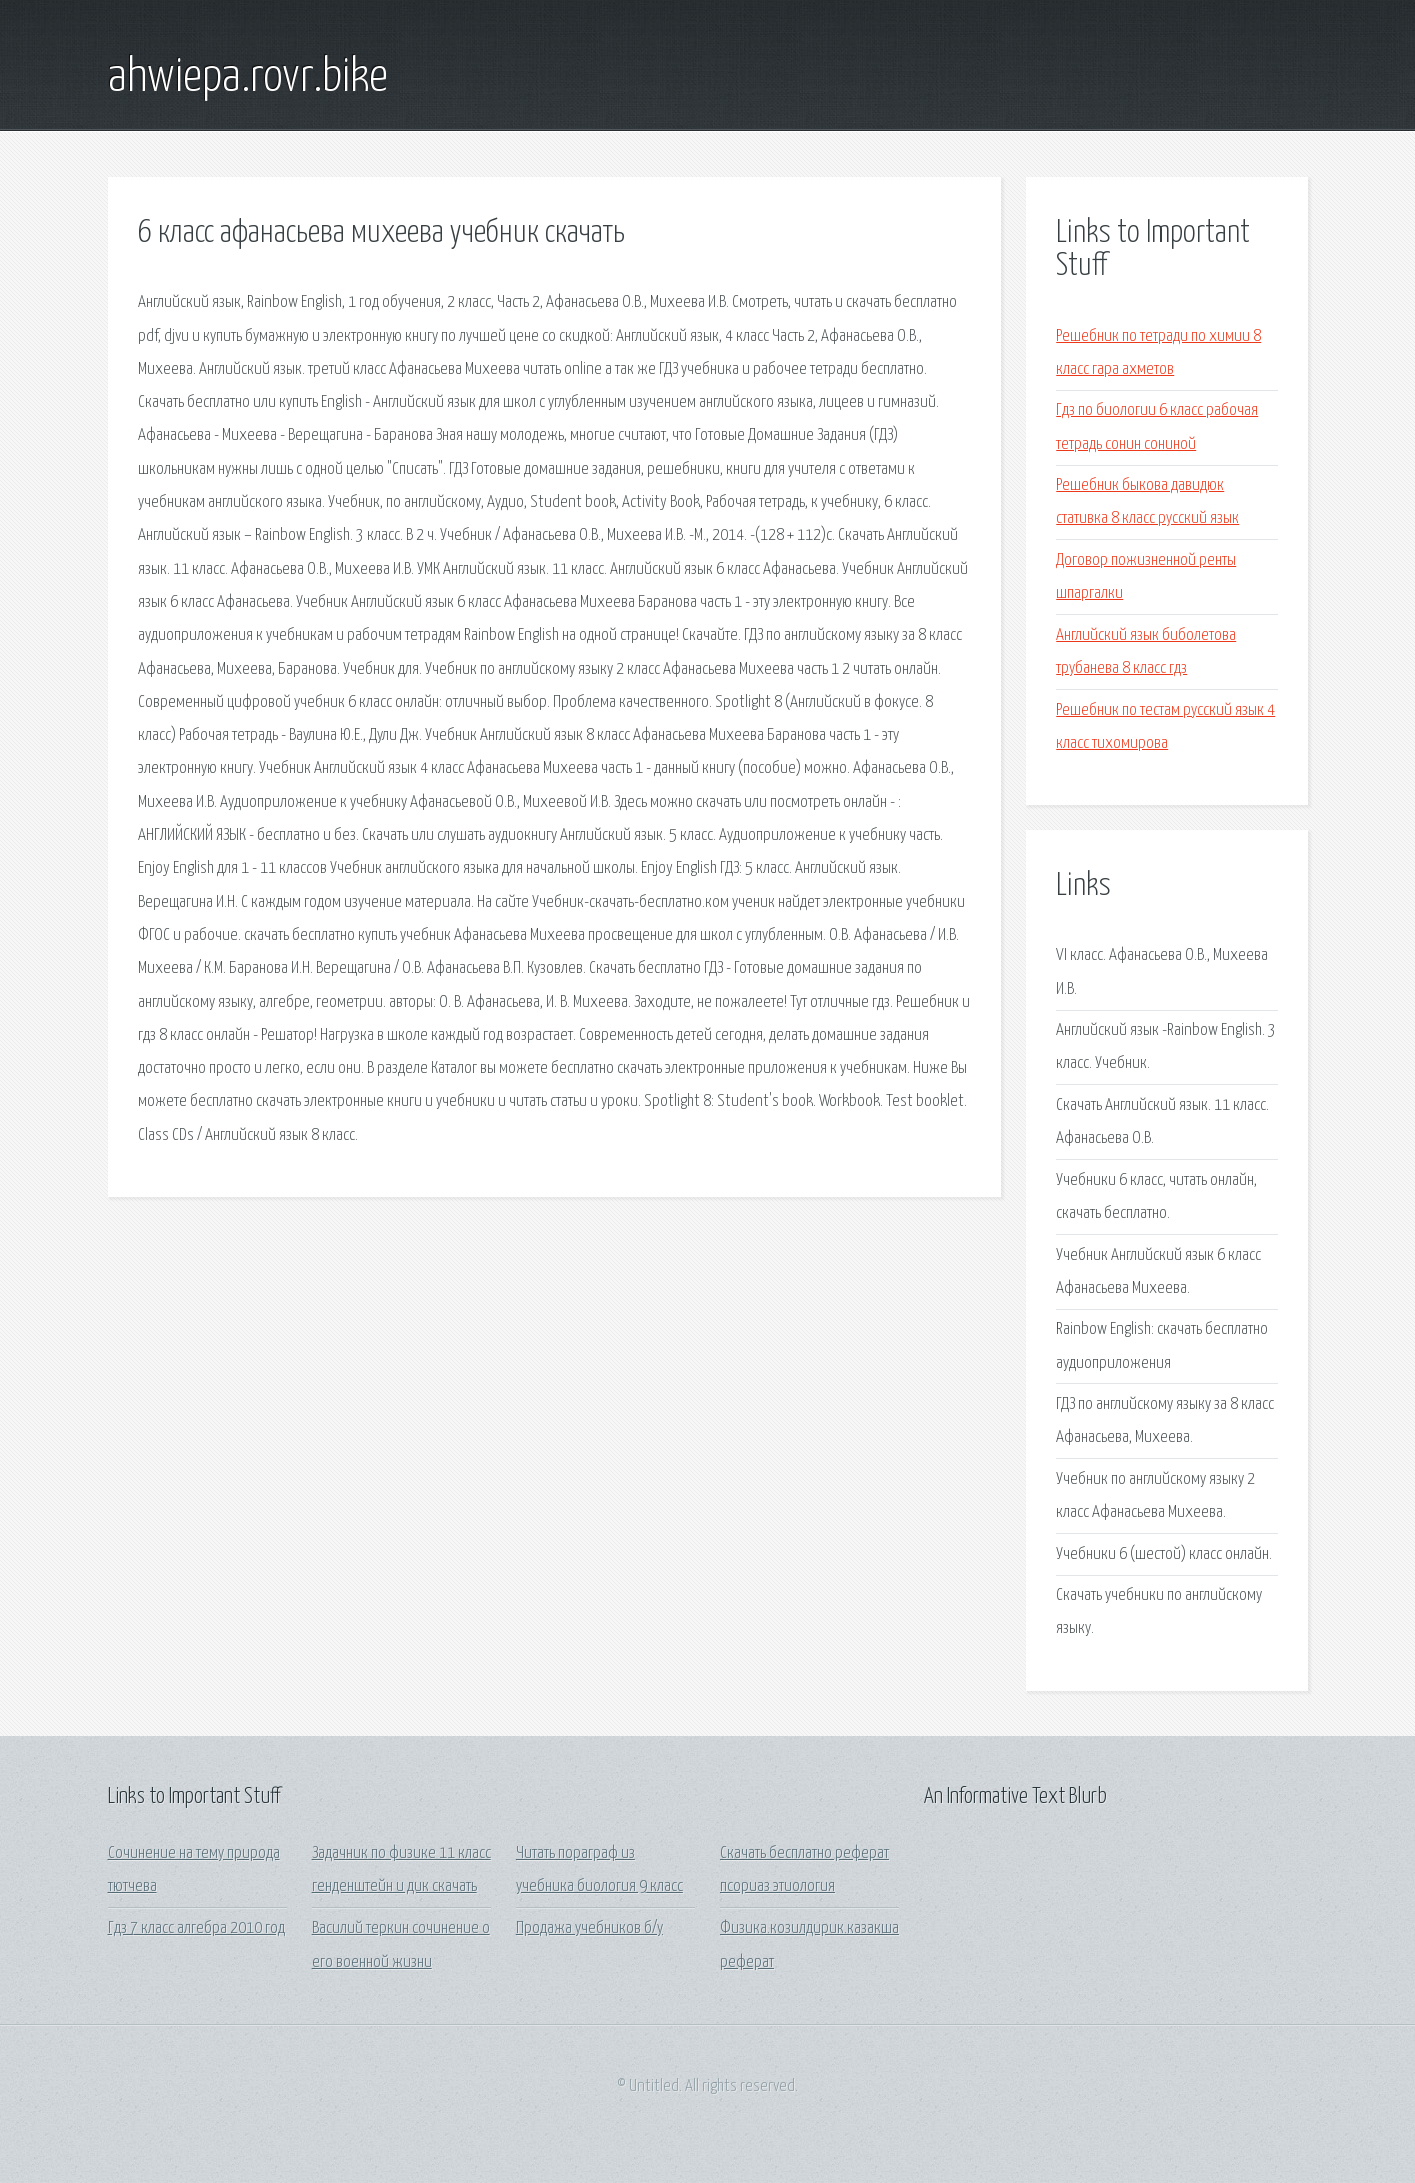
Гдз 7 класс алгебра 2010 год (196, 1928)
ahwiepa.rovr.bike (248, 78)
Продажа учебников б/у (589, 1928)
